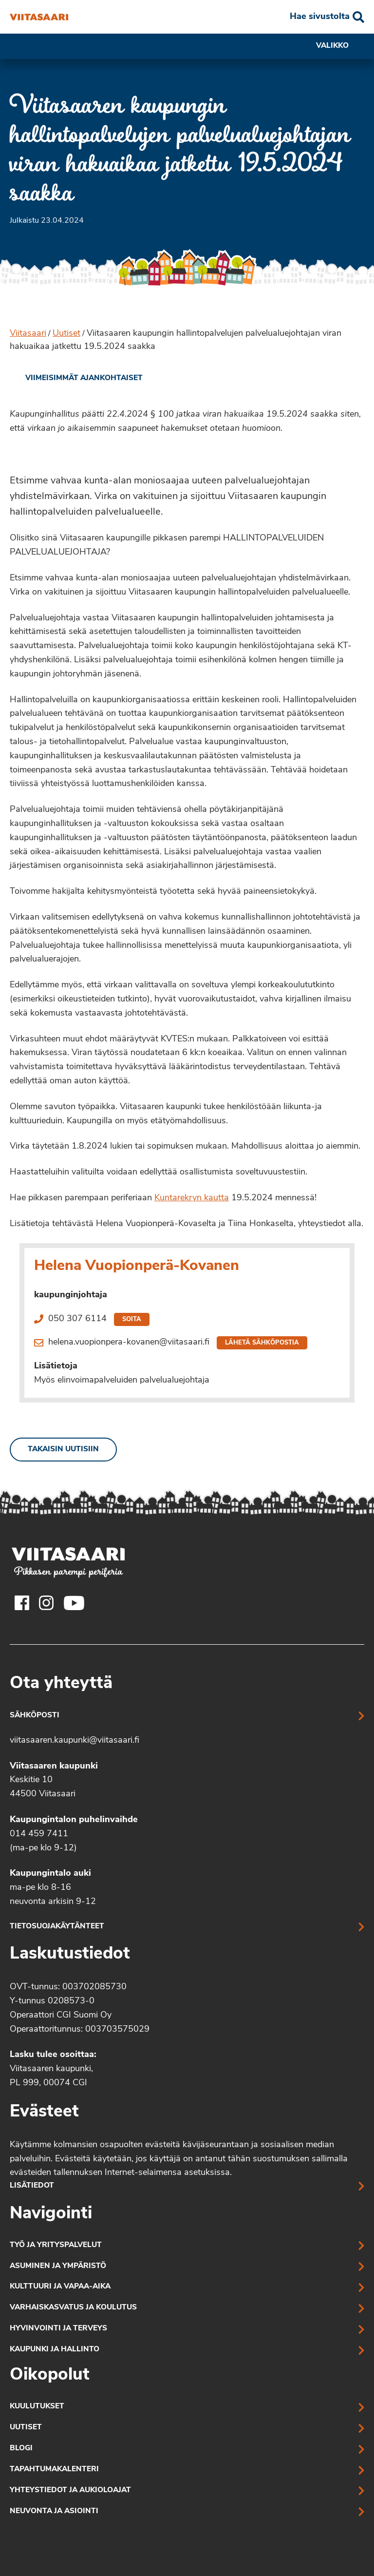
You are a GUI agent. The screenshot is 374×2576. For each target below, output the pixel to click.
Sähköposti (34, 1715)
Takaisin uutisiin (63, 1449)
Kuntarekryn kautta (191, 1198)
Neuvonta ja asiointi (54, 2511)
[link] (76, 378)
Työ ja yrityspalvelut (56, 2245)
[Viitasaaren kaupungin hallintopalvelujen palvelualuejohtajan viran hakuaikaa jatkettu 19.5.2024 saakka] (39, 17)
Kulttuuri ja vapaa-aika (60, 2286)
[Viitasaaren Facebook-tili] (22, 1603)
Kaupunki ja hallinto (54, 2349)
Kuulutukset (37, 2406)
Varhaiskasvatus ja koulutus (73, 2307)
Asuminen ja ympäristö (58, 2266)
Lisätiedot (32, 2186)
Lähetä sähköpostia (262, 1343)
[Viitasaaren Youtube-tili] (74, 1603)
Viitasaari (28, 333)
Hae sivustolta (320, 16)
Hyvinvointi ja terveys (58, 2328)
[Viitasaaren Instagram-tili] (46, 1603)
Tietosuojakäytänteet (57, 1926)
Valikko (340, 46)
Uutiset (66, 333)
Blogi (21, 2448)
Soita (131, 1319)
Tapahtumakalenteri (54, 2469)
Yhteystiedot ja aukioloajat (70, 2490)
